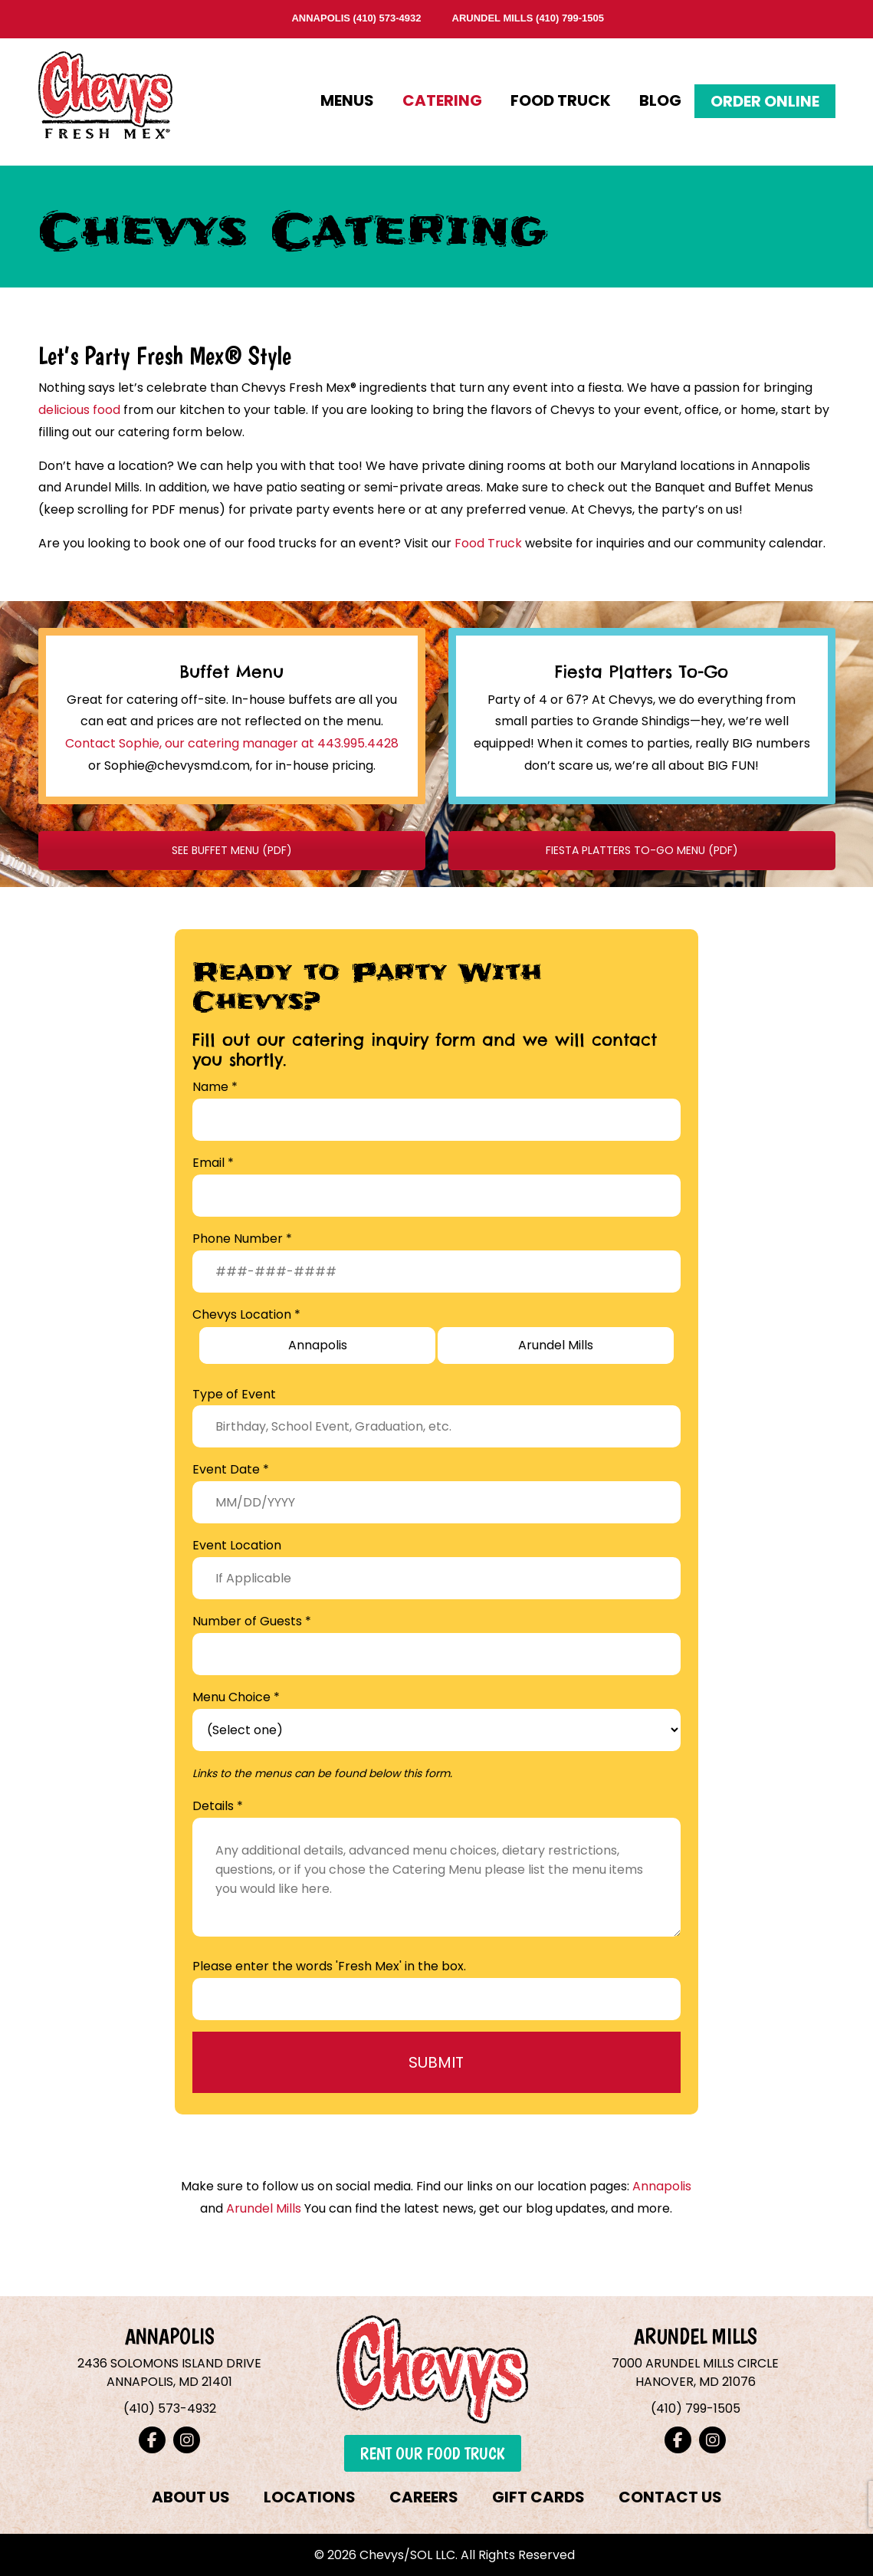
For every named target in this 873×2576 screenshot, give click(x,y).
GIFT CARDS (538, 2497)
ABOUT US (191, 2497)
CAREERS (423, 2497)
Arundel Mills (263, 2208)
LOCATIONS (310, 2497)
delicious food (79, 410)
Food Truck (488, 543)
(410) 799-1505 (570, 18)
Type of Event (234, 1394)
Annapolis (661, 2186)
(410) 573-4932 (387, 18)
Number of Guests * (251, 1621)
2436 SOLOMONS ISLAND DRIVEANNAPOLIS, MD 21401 (169, 2372)
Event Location (236, 1545)
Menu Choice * (236, 1697)
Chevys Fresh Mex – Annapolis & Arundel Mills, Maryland (105, 91)
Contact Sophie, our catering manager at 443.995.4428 (232, 743)
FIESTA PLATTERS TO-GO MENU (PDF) (642, 850)
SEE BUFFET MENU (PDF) (232, 850)
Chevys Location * (246, 1314)
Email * (213, 1162)
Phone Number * (242, 1238)
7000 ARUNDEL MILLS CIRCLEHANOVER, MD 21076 (695, 2372)
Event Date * (230, 1469)
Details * (217, 1806)
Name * (215, 1087)
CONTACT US (670, 2497)
